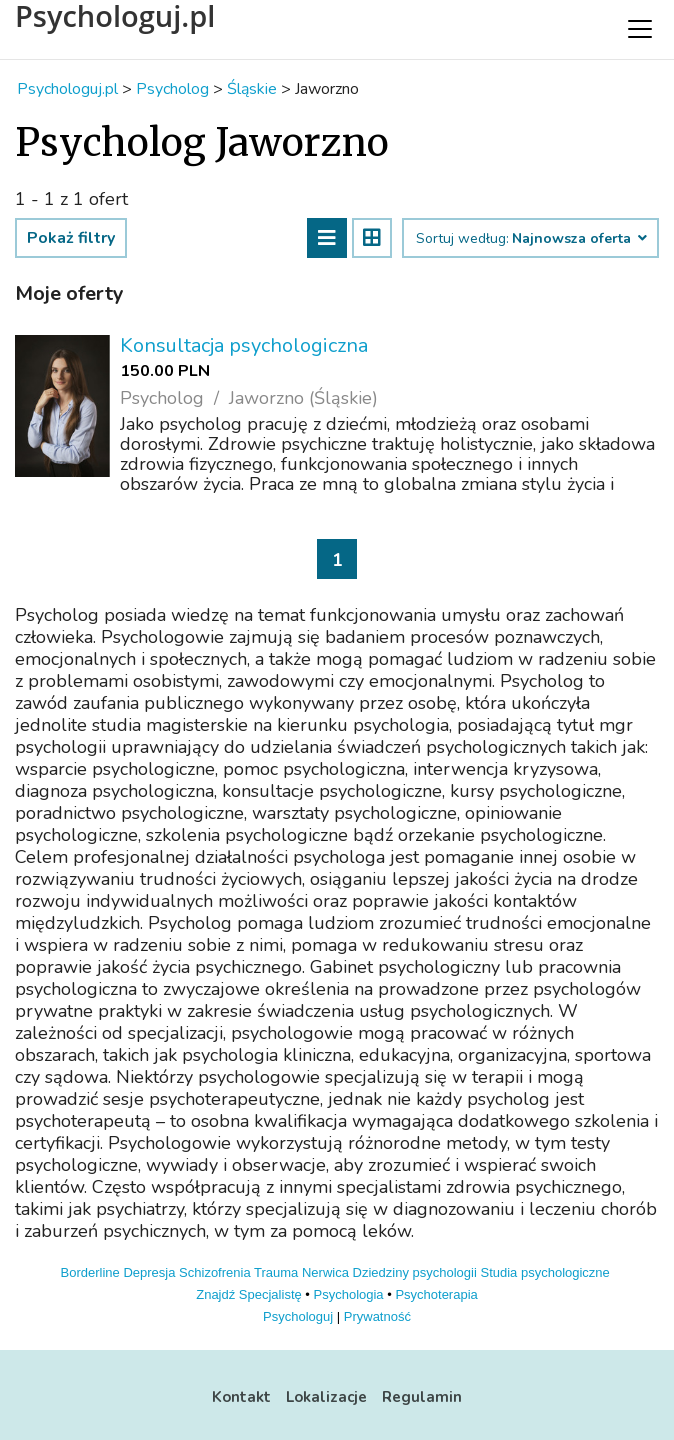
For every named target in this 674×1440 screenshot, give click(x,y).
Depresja (149, 1272)
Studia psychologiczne (544, 1272)
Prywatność (377, 1316)
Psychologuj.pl (115, 16)
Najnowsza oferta (578, 239)
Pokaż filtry (71, 238)
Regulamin (422, 1397)
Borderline (90, 1272)
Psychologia (349, 1294)
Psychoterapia (436, 1294)
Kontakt (241, 1397)
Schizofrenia (215, 1272)
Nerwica (325, 1272)
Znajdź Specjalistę (249, 1294)
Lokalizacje (326, 1397)
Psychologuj (298, 1316)
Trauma (276, 1272)
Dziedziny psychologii (415, 1272)
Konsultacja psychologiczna (244, 345)
